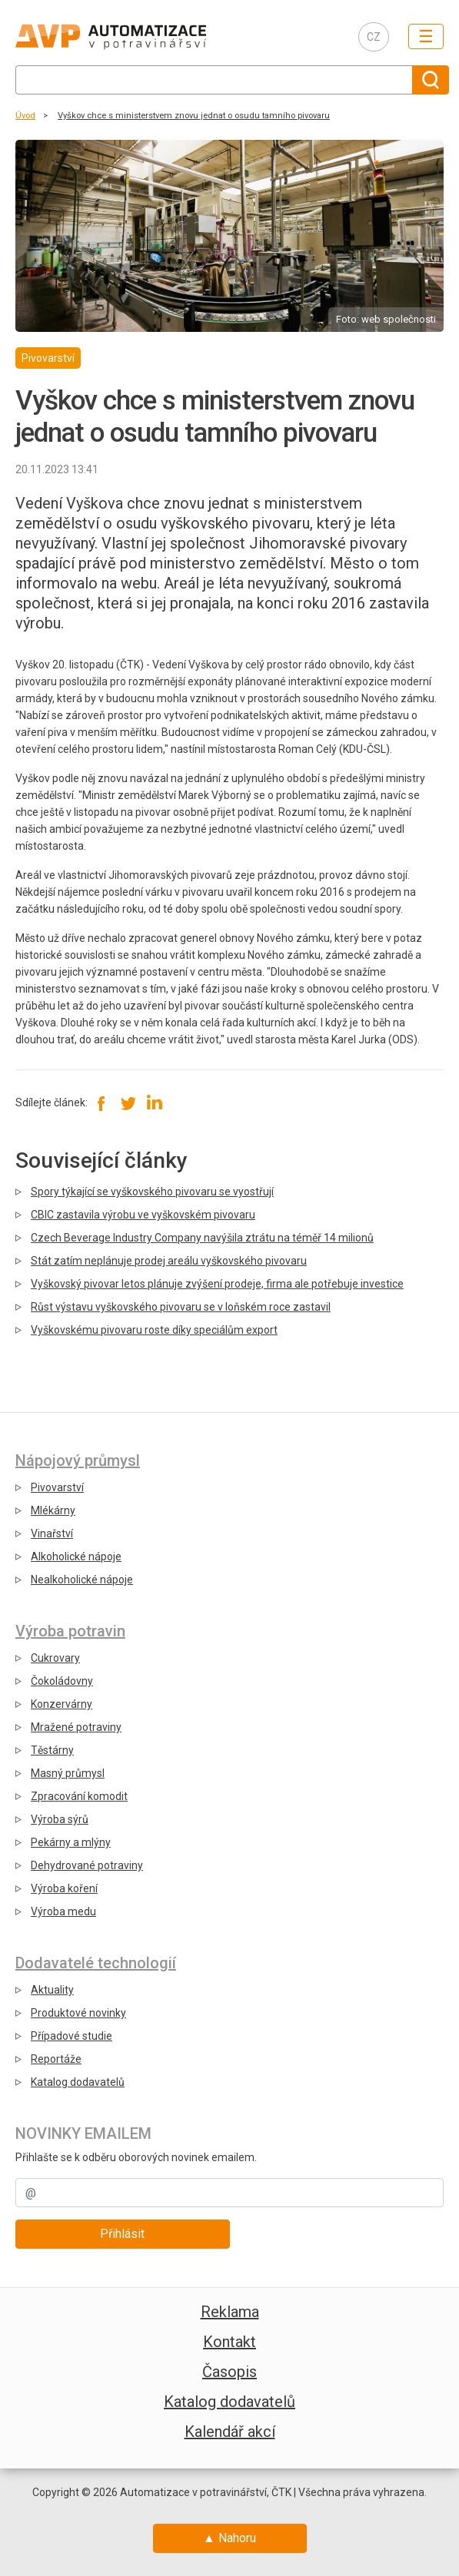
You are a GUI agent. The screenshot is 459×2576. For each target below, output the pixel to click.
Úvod (25, 116)
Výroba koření (64, 1888)
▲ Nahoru (229, 2538)
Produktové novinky (78, 2013)
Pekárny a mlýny (71, 1842)
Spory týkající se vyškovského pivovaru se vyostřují (152, 1191)
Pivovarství (57, 1487)
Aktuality (52, 1990)
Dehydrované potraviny (87, 1865)
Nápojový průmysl (77, 1460)
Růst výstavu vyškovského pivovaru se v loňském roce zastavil (181, 1307)
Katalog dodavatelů (78, 2082)
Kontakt (229, 2341)
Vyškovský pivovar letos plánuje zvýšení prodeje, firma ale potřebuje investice (217, 1284)
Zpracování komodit (79, 1796)
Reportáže (56, 2059)
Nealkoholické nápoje (82, 1579)
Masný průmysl (68, 1773)
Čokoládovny (62, 1681)
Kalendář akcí (230, 2431)
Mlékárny (53, 1510)
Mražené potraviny (76, 1727)
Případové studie (71, 2036)
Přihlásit (122, 2233)
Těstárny (52, 1750)
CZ (374, 37)
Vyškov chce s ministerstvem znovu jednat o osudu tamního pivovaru (194, 116)
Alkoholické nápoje (76, 1556)
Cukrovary (55, 1658)
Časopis (229, 2371)
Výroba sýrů (59, 1819)
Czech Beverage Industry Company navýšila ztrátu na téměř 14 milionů (202, 1238)
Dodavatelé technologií (95, 1963)
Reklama (230, 2311)
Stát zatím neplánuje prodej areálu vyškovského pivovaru (169, 1261)
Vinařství (52, 1533)
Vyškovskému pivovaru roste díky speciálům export (154, 1330)
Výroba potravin (70, 1631)
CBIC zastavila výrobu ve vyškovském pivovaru (143, 1214)
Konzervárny (61, 1704)
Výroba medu (63, 1911)
